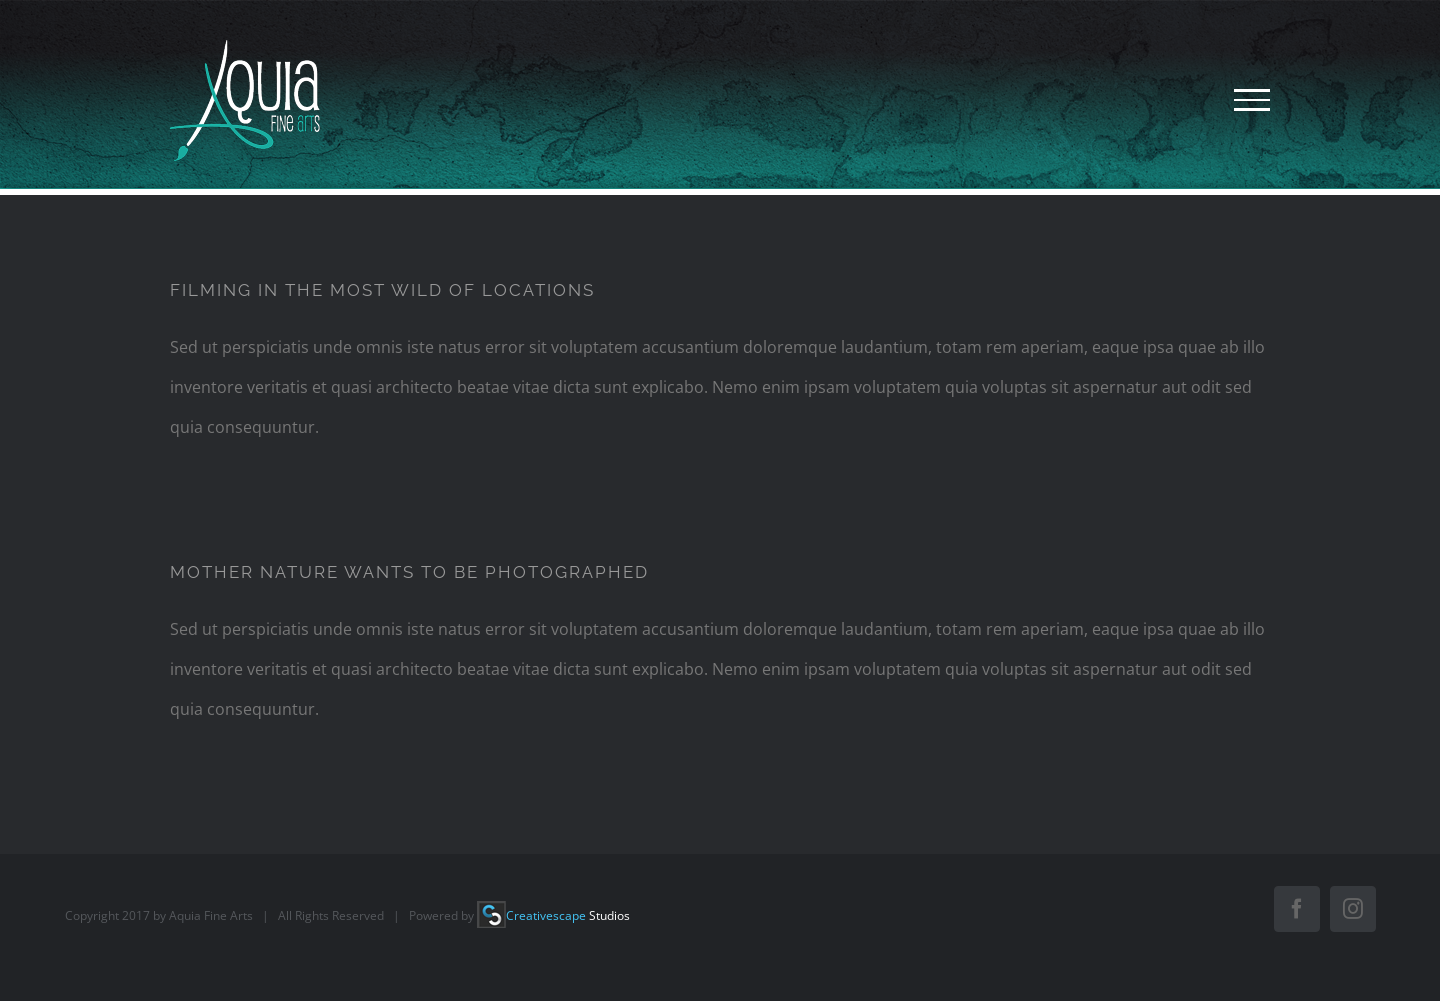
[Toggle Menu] (1252, 100)
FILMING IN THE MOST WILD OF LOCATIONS (382, 290)
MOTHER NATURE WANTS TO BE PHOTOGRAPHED (409, 572)
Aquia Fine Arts (211, 915)
